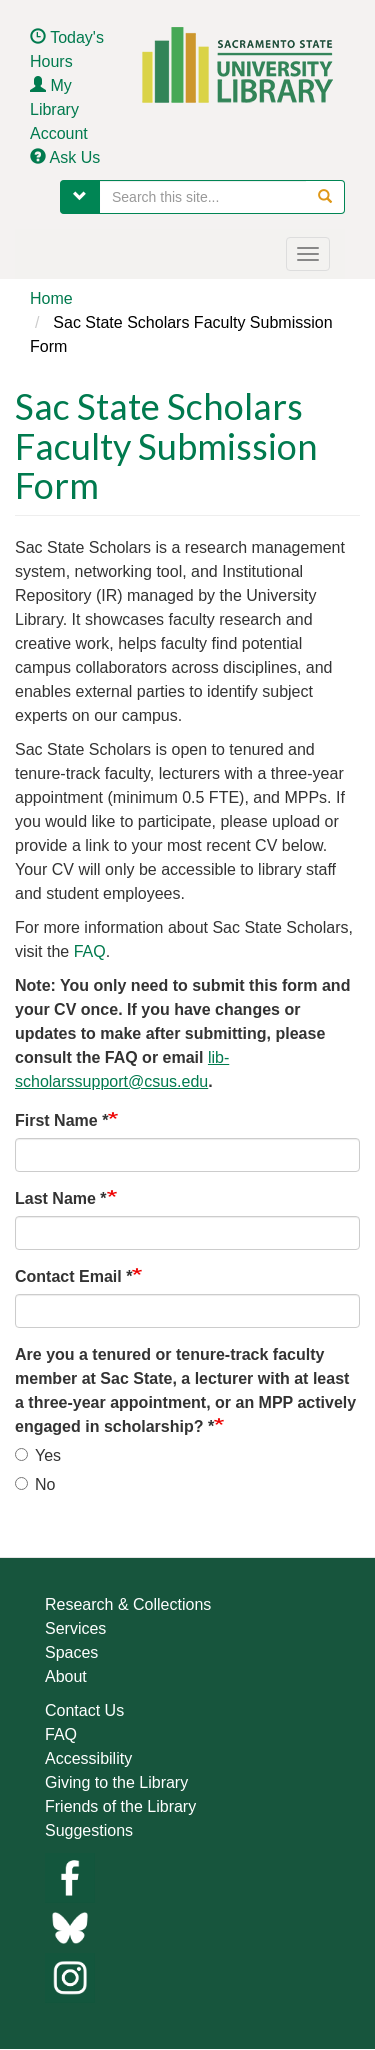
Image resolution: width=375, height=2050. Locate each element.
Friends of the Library (120, 1806)
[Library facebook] (70, 1876)
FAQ (90, 951)
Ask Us (75, 157)
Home (51, 298)
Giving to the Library (116, 1782)
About (66, 1676)
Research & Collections (128, 1604)
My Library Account (59, 109)
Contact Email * (73, 1276)
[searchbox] (222, 197)
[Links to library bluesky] (70, 1926)
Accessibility (88, 1758)
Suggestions (89, 1830)
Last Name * (61, 1198)
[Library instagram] (70, 1976)
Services (75, 1628)
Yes (38, 1455)
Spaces (71, 1652)
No (35, 1484)
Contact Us (84, 1710)
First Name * (61, 1120)
